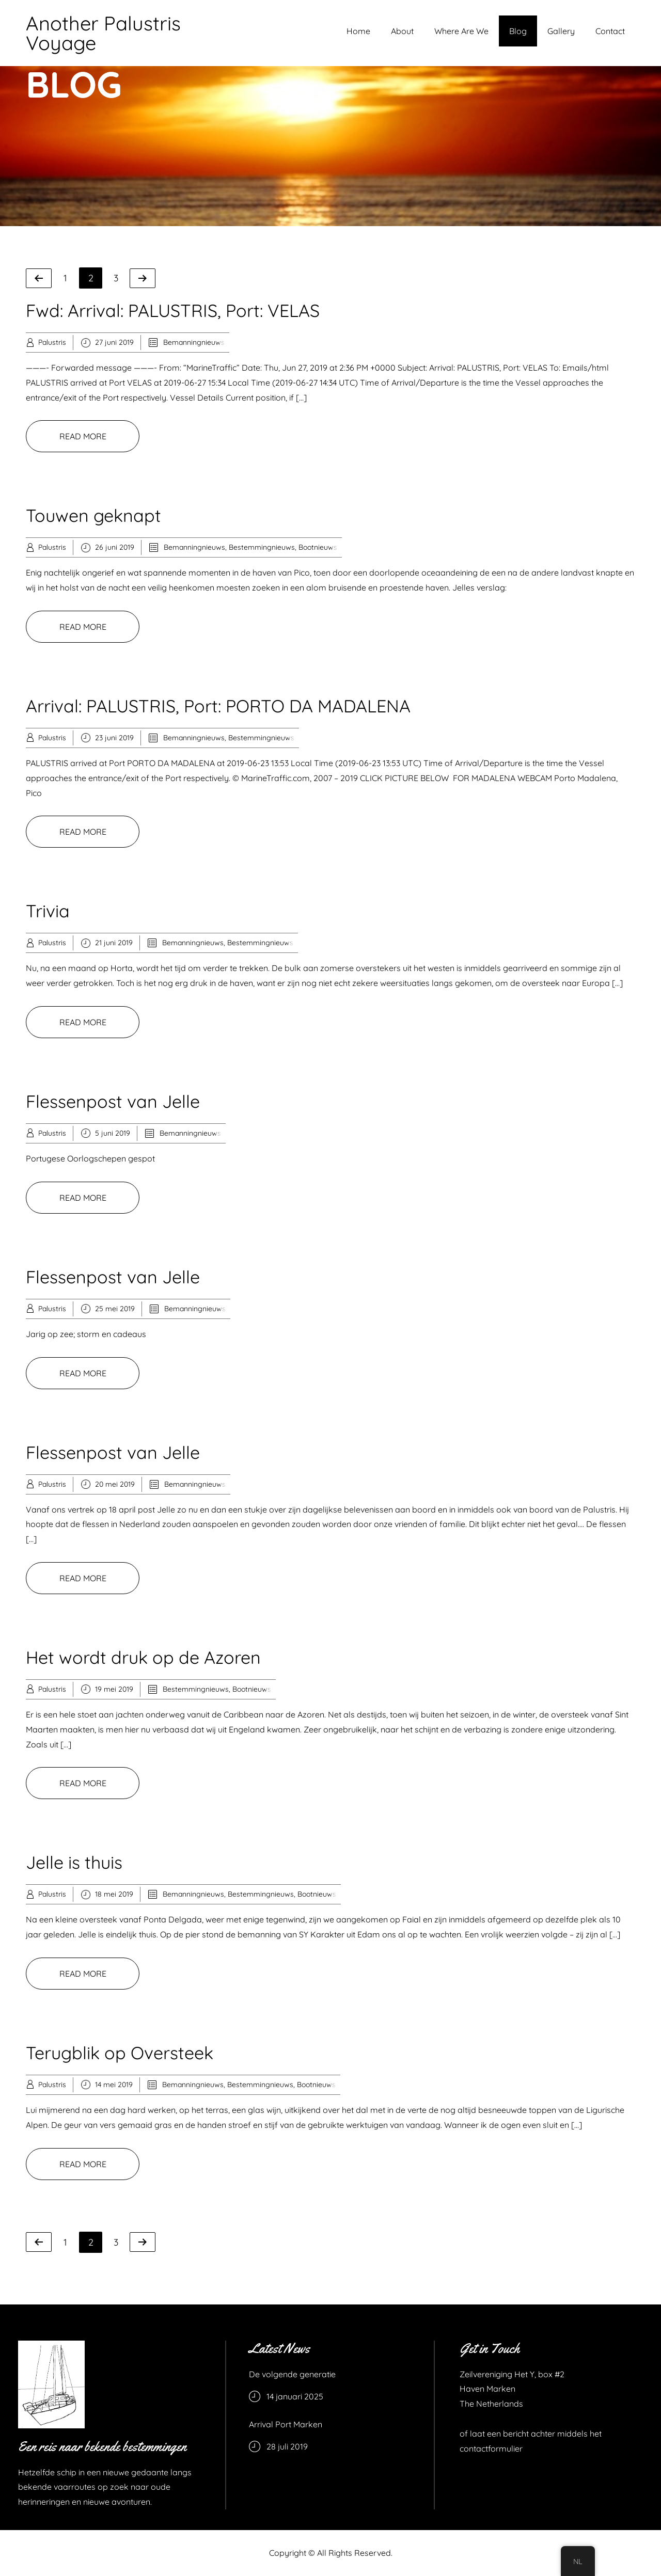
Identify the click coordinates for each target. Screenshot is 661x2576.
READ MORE (82, 436)
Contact (610, 31)
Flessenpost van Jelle (113, 1101)
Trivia (48, 911)
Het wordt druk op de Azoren (143, 1657)
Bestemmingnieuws (262, 547)
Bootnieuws (317, 547)
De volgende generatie (292, 2374)
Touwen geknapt (93, 515)
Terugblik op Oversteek (119, 2053)
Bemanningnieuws (194, 342)
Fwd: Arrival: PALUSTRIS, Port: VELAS (173, 310)
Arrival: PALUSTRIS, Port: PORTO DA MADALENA (218, 706)
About (402, 31)
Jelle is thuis (74, 1862)
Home (358, 31)
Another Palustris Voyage (103, 33)
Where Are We (461, 31)
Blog (518, 31)
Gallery (561, 31)
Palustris (52, 342)
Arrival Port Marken (285, 2424)
